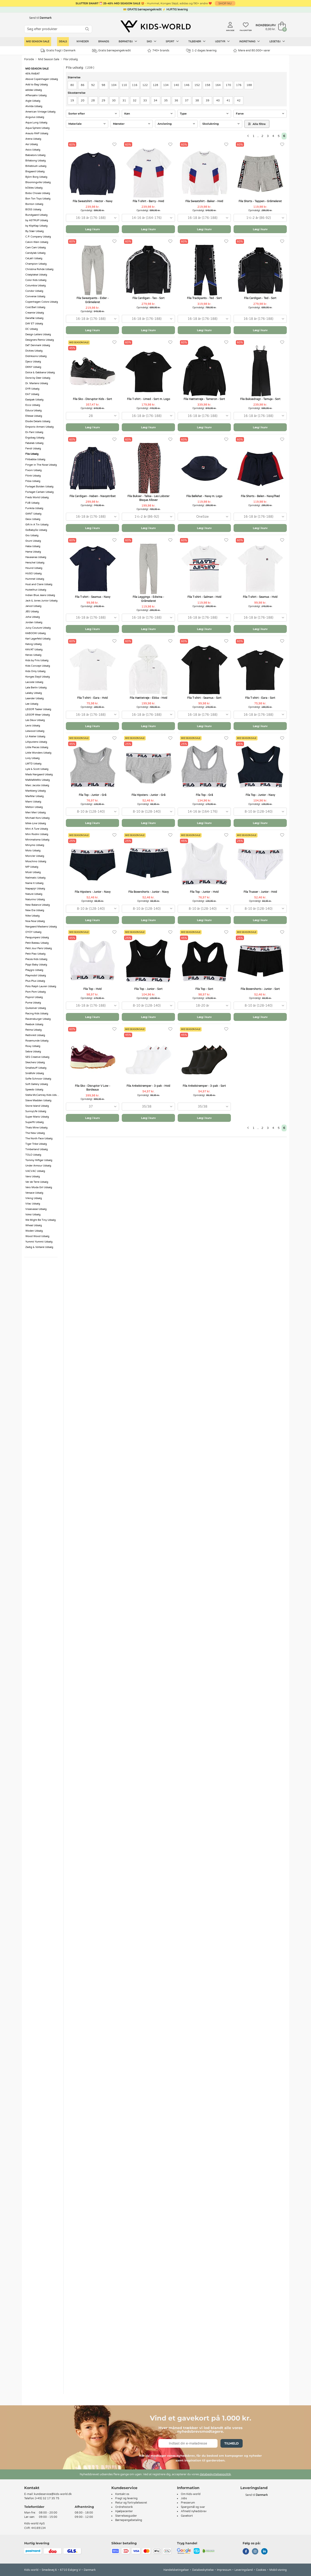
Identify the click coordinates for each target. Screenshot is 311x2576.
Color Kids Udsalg (35, 280)
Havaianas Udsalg (35, 557)
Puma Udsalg (33, 1002)
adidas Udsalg (33, 90)
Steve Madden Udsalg (38, 1100)
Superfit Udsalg (34, 1122)
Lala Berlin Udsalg (36, 687)
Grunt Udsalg (33, 540)
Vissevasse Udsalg (36, 1209)
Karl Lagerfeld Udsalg (37, 638)
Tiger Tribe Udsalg (36, 1143)
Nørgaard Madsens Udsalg (41, 926)
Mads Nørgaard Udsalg (39, 774)
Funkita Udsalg (34, 508)
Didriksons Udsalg (36, 356)
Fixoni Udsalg (33, 470)
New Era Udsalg (34, 910)
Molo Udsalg (33, 850)
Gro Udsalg (31, 535)
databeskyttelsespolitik (215, 2474)
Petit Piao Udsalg (35, 953)
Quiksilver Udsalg (35, 1008)
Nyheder (83, 41)
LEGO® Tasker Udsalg (38, 709)
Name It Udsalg (34, 883)
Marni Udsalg (33, 801)
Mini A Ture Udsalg (36, 828)
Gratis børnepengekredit (111, 51)
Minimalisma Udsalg (37, 839)
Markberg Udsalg (35, 790)
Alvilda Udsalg (33, 106)
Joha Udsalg (32, 616)
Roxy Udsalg (32, 1046)
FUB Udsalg (32, 502)
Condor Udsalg (34, 291)
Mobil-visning (278, 2569)
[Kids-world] (155, 26)
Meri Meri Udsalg (35, 812)
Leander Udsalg (34, 698)
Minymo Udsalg (34, 845)
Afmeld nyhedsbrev (193, 2511)
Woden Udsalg (34, 1230)
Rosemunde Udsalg (36, 1040)
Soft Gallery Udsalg (36, 1084)
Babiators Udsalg (35, 155)
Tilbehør (197, 41)
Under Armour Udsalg (38, 1165)
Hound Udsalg (33, 568)
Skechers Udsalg (35, 1062)
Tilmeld (231, 2443)
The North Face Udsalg (39, 1138)
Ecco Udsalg (32, 405)
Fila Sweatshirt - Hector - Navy (92, 201)
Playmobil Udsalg (35, 975)
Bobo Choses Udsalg (37, 193)
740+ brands (158, 50)
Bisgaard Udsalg (35, 171)
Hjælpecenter (124, 2511)
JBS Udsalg (32, 611)
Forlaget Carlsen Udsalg (39, 492)
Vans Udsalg (32, 1176)
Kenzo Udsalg (33, 655)
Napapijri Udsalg (35, 888)
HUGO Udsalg (33, 573)
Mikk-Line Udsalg (35, 823)
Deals (63, 41)
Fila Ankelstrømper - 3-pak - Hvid (148, 1085)
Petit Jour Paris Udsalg (38, 948)
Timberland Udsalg (36, 1149)
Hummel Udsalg (34, 578)
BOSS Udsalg (33, 209)
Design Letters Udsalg (38, 334)
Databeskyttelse (203, 2569)
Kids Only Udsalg (35, 671)
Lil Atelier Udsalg (35, 736)
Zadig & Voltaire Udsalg (39, 1247)
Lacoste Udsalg (34, 682)
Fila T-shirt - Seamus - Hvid (260, 597)
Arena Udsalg (33, 138)
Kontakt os (122, 2494)
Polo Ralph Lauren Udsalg (40, 986)
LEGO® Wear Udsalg (37, 714)
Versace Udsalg (34, 1192)
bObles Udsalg (34, 187)
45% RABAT (32, 73)
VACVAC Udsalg (35, 1171)
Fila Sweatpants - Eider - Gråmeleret (93, 300)
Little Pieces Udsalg (36, 747)
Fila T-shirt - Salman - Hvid (204, 597)
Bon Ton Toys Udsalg (37, 198)
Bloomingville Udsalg (38, 182)
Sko (151, 41)
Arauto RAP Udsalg (36, 133)
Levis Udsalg (32, 725)
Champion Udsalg (36, 263)
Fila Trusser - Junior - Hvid (260, 891)
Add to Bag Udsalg (36, 84)
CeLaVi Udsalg (33, 258)
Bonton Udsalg (34, 204)
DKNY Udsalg (33, 367)
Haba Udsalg (32, 546)
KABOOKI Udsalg (35, 633)
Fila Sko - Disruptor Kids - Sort (92, 399)
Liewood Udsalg (34, 731)
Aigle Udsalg (32, 100)
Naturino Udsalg (35, 899)
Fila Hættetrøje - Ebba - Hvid (148, 697)
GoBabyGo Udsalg (36, 530)
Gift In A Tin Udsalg (36, 524)
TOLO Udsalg (33, 1154)
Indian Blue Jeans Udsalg (40, 595)
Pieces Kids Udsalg (36, 959)
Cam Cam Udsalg (35, 247)
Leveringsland (243, 2569)
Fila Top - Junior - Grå (92, 795)
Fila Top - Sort (204, 989)
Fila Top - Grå (204, 795)
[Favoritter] (114, 144)
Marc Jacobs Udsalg (37, 785)
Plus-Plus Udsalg (35, 980)
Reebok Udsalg (34, 1024)
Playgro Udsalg (34, 970)
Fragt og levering (126, 2498)
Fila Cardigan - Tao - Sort (148, 298)
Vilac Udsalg (32, 1203)
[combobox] (92, 218)
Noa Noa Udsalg (35, 921)
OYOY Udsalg (33, 932)
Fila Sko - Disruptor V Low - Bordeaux (92, 1087)
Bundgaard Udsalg (36, 214)
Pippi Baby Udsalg (36, 964)
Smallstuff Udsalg (35, 1067)
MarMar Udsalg (34, 796)
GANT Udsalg (33, 513)
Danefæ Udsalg (34, 318)
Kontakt (31, 2488)
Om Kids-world (191, 2494)
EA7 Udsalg (32, 394)
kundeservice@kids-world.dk (53, 2494)
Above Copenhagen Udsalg (41, 79)
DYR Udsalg (32, 388)
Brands (103, 41)
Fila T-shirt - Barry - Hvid (148, 201)
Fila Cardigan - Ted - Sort (260, 298)
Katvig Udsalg (33, 644)
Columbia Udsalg (35, 285)
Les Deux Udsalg (35, 720)
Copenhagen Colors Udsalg (41, 301)
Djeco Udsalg (33, 361)
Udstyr (222, 41)
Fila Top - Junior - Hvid (204, 891)
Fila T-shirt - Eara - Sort (260, 697)
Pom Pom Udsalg (35, 991)
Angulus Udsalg (34, 117)
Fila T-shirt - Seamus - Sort (204, 697)
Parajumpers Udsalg (37, 937)
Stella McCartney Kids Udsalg (42, 1095)
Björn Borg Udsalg (36, 176)
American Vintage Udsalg (40, 111)
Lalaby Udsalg (33, 693)
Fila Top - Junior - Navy (260, 795)
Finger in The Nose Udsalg (41, 464)
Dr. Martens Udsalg (36, 383)
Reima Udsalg (33, 1029)
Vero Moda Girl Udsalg (38, 1187)
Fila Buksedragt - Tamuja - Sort (260, 399)
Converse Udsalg (35, 296)
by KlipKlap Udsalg (36, 225)
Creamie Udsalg (34, 312)
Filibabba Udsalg (35, 459)
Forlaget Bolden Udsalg (39, 486)
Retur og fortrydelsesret (131, 2502)
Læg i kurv (92, 229)
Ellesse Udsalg (33, 415)
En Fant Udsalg (34, 432)
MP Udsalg (31, 866)
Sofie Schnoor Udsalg (38, 1078)
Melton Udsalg (34, 807)
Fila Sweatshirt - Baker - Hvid (204, 201)
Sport (172, 41)
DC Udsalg (31, 329)
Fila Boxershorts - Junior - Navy (148, 891)
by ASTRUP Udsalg (36, 220)
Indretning (249, 41)
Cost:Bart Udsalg (35, 307)
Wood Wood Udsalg (37, 1236)
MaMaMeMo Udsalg (37, 779)
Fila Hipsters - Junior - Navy (92, 891)
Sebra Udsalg (33, 1051)
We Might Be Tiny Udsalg (40, 1220)
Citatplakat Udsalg (36, 274)
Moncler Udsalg (34, 856)
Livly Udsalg (32, 758)
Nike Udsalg (32, 915)
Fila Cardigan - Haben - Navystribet (92, 496)
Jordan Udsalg (33, 622)
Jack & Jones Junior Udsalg (41, 600)
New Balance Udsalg (37, 904)
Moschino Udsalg (35, 861)
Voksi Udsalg (33, 1214)
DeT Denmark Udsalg (37, 345)
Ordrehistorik (124, 2507)
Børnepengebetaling (128, 2520)
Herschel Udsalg (34, 562)
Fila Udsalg (70, 59)
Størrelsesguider (126, 2515)
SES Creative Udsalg (37, 1057)
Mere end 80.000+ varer (251, 50)
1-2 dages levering (201, 51)
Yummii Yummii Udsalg (39, 1241)
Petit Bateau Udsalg (37, 942)
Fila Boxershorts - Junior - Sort (260, 989)
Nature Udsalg (33, 894)
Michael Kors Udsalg (37, 817)
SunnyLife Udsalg (35, 1111)
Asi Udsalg (31, 144)
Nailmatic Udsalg (35, 877)
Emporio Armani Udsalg (39, 426)
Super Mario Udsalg (37, 1116)
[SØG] (87, 29)
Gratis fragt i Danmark (58, 50)
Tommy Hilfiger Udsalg (38, 1160)
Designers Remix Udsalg (39, 339)
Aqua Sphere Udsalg (37, 128)
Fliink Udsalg (33, 475)
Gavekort (187, 2515)
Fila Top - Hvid (92, 989)
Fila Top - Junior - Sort (148, 989)
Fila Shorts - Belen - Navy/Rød (260, 496)
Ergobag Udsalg (34, 437)
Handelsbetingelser (176, 2569)
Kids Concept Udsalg (37, 665)
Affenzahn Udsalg (36, 95)
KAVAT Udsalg (34, 649)
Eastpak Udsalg (34, 399)
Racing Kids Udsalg (36, 1013)
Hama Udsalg (33, 551)
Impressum (224, 2569)
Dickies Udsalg (34, 350)
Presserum (188, 2502)
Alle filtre (257, 124)
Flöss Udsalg (32, 481)
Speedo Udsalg (34, 1089)
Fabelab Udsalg (34, 443)
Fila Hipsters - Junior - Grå (148, 795)
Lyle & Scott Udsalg (36, 769)
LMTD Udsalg (33, 763)
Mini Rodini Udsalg (36, 834)
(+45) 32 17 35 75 (47, 2498)
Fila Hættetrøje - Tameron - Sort (204, 399)
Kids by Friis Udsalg (36, 660)
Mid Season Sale (37, 41)
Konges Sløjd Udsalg (37, 676)
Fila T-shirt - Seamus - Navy (92, 597)
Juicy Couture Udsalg (38, 627)
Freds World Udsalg (37, 497)
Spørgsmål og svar (193, 2507)
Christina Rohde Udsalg (39, 269)
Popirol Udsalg (34, 997)
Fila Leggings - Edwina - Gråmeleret (148, 598)
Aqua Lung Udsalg (36, 122)
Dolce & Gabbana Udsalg (40, 372)
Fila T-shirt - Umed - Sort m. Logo (148, 399)
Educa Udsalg (33, 410)
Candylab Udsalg (35, 252)
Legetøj (277, 41)
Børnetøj (128, 41)
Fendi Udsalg (33, 448)
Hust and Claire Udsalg (38, 584)
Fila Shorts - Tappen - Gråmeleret (260, 201)
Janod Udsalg (33, 606)
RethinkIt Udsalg (35, 1035)
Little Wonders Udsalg (38, 752)
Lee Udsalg (31, 703)
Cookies (261, 2569)
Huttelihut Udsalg (35, 589)
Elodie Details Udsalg (37, 421)
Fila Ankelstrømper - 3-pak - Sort (204, 1085)
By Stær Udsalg (34, 231)
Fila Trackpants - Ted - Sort (204, 298)
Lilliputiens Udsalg (36, 741)
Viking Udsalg (33, 1198)
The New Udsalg (35, 1133)
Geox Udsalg (32, 519)
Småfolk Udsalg (34, 1073)
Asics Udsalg (32, 149)
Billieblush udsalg (35, 166)
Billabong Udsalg (35, 160)
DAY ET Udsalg (34, 323)
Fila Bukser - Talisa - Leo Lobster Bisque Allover (148, 498)
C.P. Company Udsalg (38, 236)
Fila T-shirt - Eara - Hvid (92, 697)
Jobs (184, 2498)
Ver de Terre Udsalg (36, 1181)
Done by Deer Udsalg (37, 377)
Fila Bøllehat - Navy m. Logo (204, 496)
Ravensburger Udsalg (38, 1018)
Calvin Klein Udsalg (36, 242)
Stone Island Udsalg (37, 1105)
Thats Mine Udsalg (36, 1127)
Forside (29, 59)
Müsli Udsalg (33, 872)
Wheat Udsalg (33, 1225)
